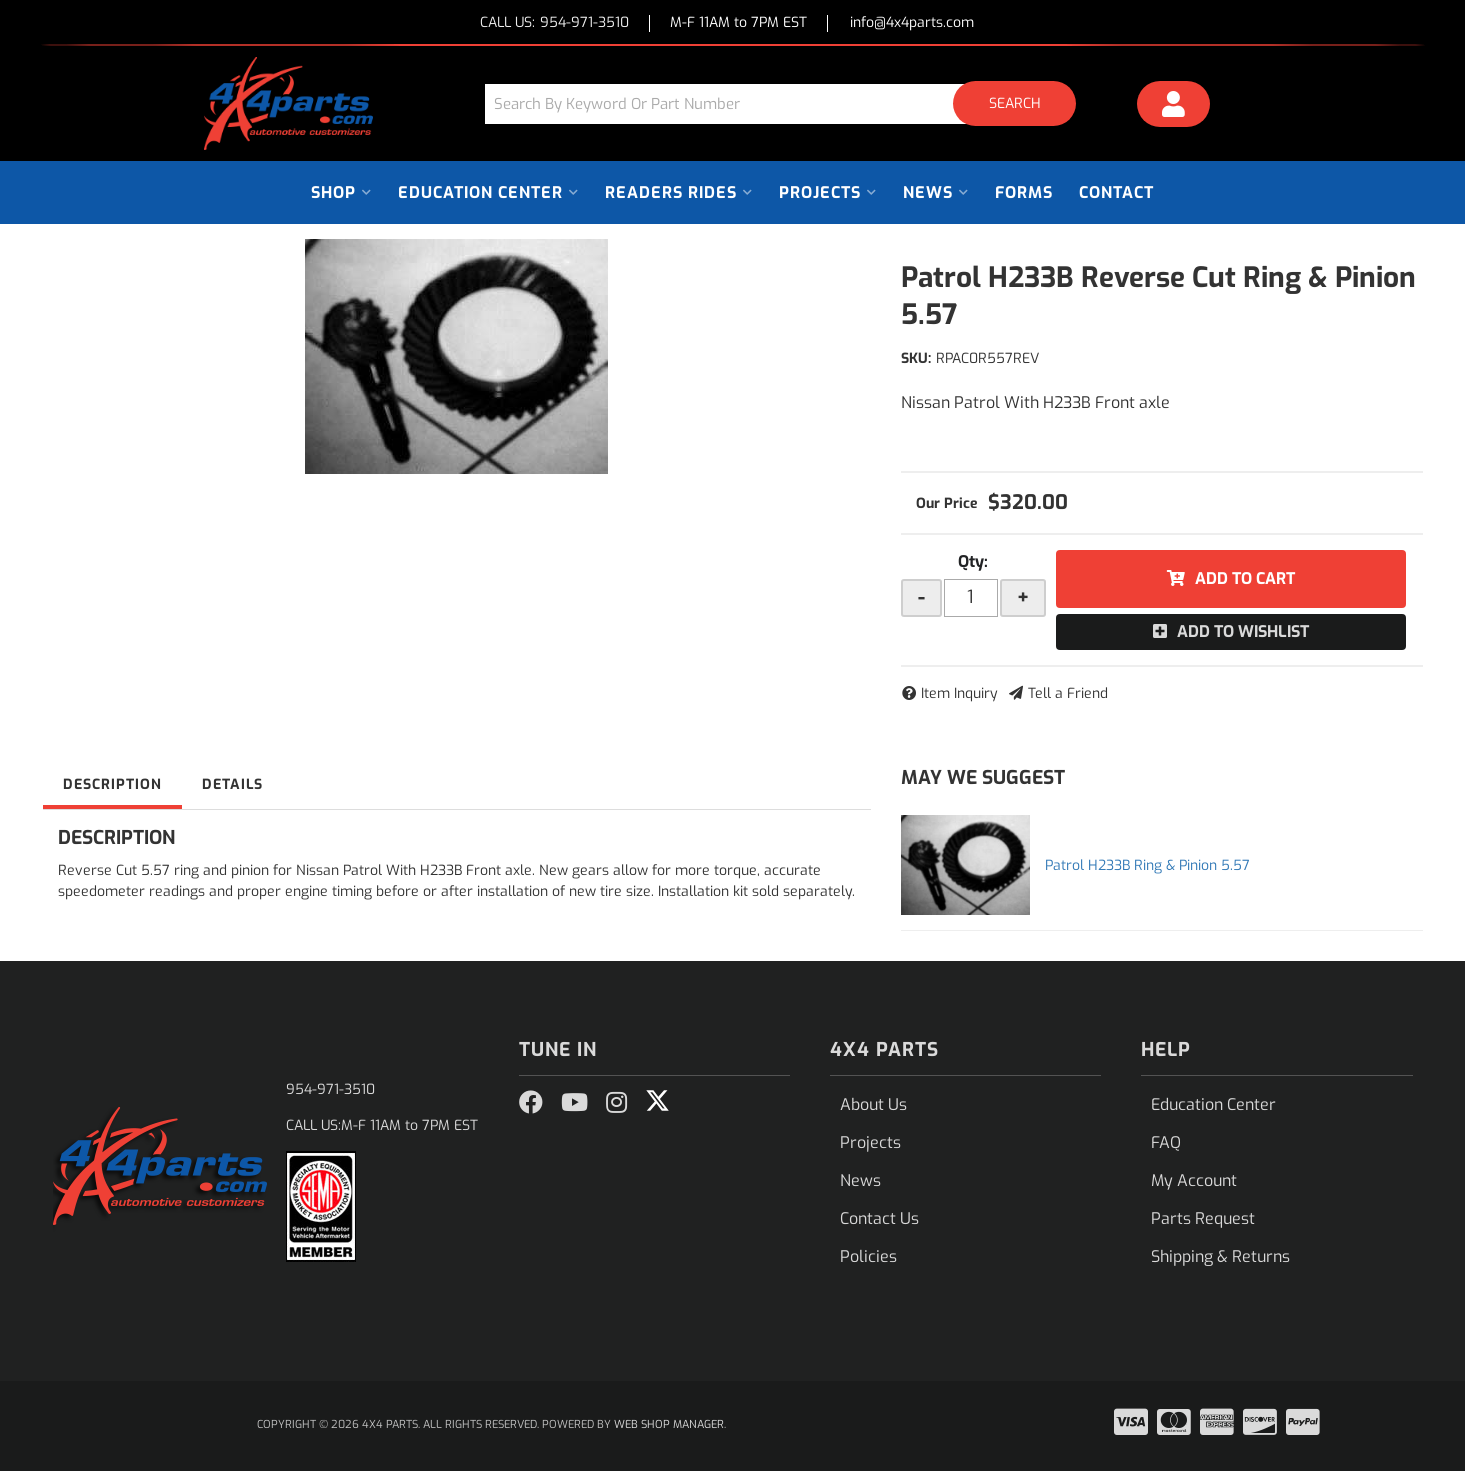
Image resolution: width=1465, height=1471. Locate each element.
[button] (788, 103)
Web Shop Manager (669, 1424)
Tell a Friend (1068, 693)
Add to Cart (1245, 578)
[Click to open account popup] (1173, 107)
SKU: (916, 358)
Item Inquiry (959, 693)
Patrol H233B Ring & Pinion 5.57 (1147, 865)
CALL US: (554, 23)
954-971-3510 (330, 1089)
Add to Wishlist (1243, 631)
